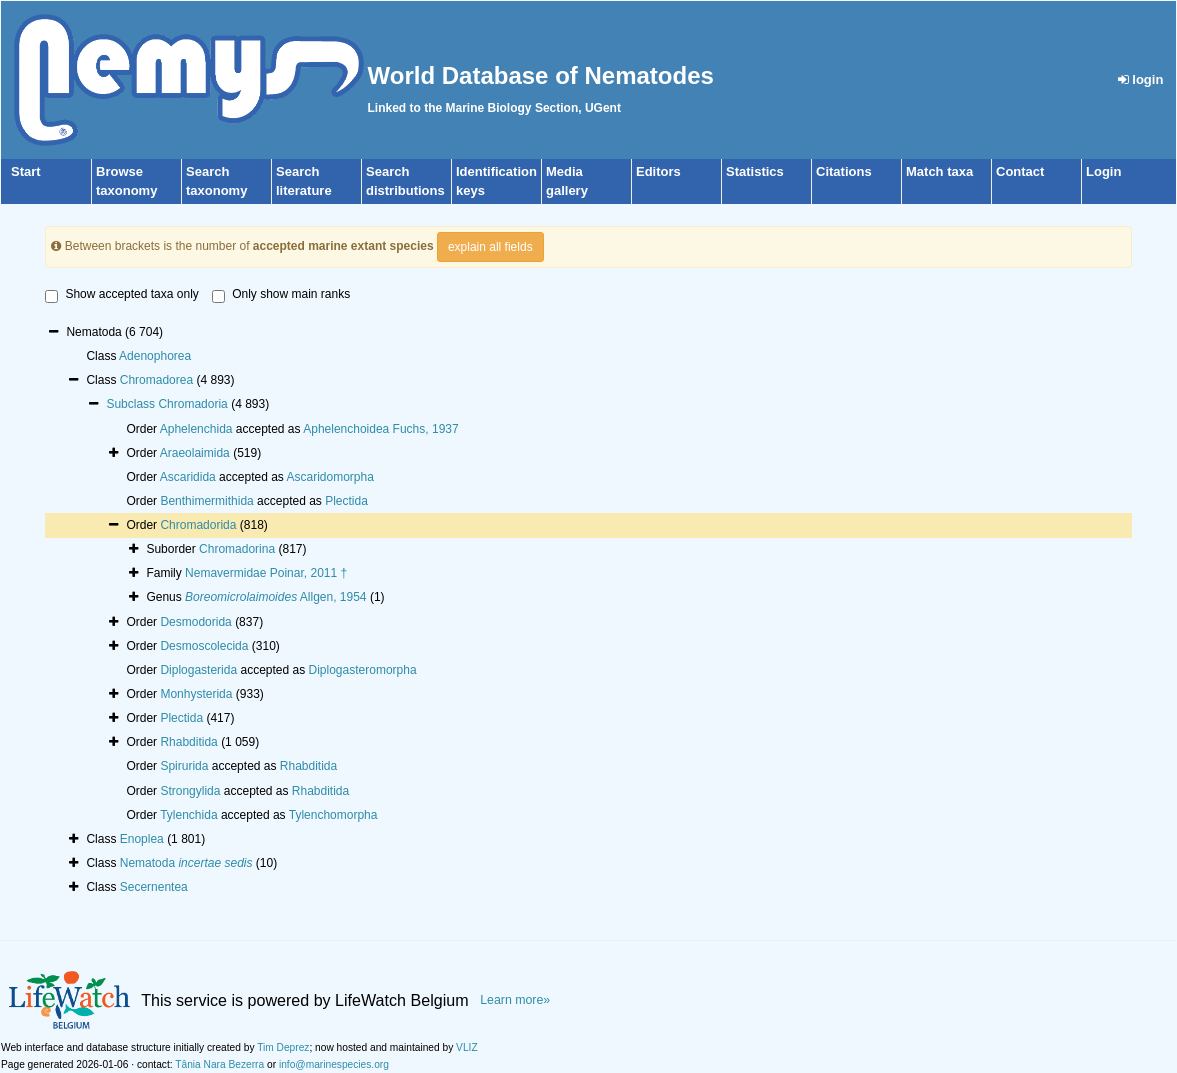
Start (26, 171)
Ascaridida (188, 477)
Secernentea (154, 887)
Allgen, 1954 (275, 597)
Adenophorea (155, 356)
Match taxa (939, 171)
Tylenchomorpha (333, 815)
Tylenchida (188, 815)
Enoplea (142, 839)
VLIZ (467, 1047)
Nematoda (186, 863)
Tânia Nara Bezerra (219, 1064)
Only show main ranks (281, 295)
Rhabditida (188, 742)
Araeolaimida (195, 453)
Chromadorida (198, 525)
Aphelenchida (196, 429)
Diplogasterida (198, 670)
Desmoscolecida (204, 646)
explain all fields (490, 247)
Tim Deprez (283, 1047)
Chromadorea (156, 380)
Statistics (755, 171)
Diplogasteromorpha (363, 670)
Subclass (132, 404)
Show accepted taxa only (121, 295)
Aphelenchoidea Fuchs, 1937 (380, 429)
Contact (1020, 171)
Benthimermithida (206, 501)
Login (1103, 171)
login (1141, 79)
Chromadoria (192, 404)
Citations (844, 171)
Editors (658, 171)
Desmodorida (195, 622)
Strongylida (190, 791)
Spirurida (184, 766)
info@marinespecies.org (334, 1064)
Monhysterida (196, 694)
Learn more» (515, 1000)
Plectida (346, 501)
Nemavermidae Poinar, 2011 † (266, 573)
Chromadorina (237, 549)
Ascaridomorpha (330, 477)
